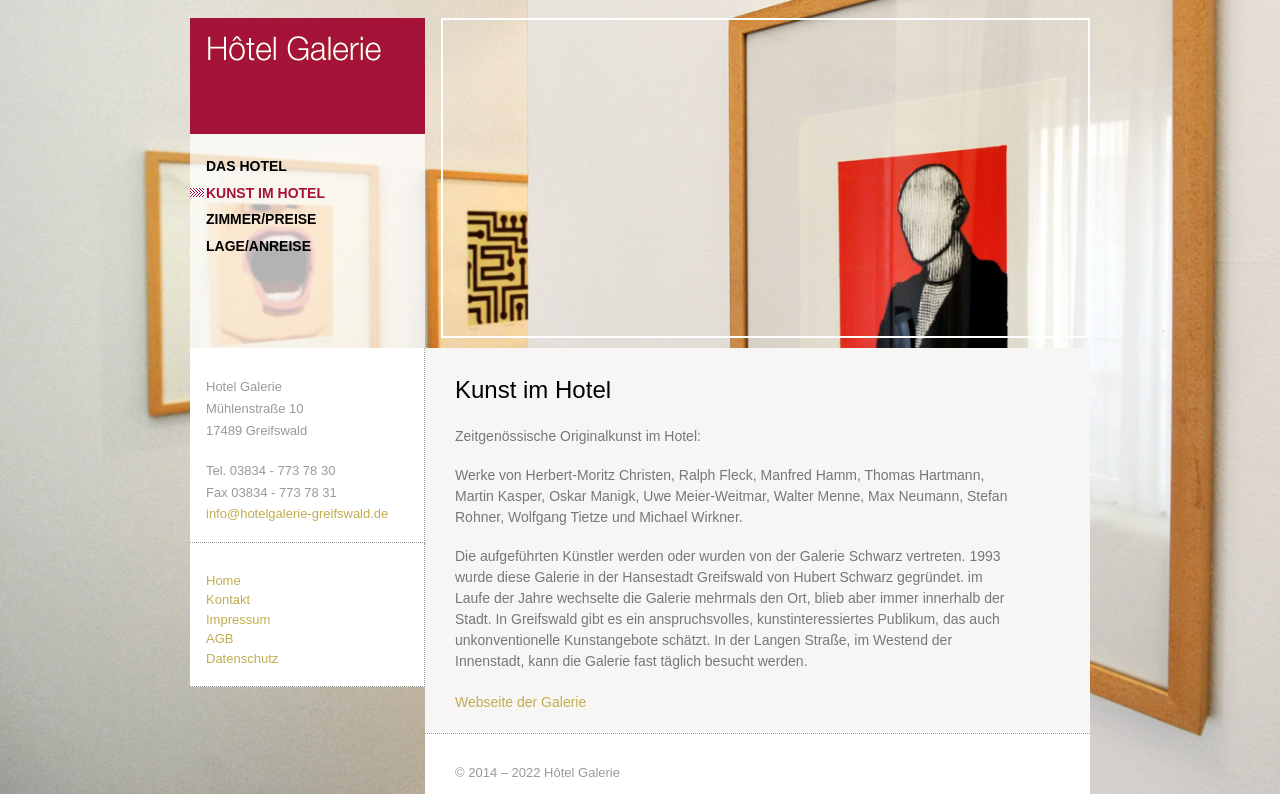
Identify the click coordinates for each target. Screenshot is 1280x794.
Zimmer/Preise (261, 219)
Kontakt (228, 599)
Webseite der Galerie (520, 702)
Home (223, 580)
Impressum (238, 619)
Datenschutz (242, 658)
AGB (219, 638)
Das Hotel (246, 166)
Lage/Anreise (258, 246)
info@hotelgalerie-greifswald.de (297, 513)
